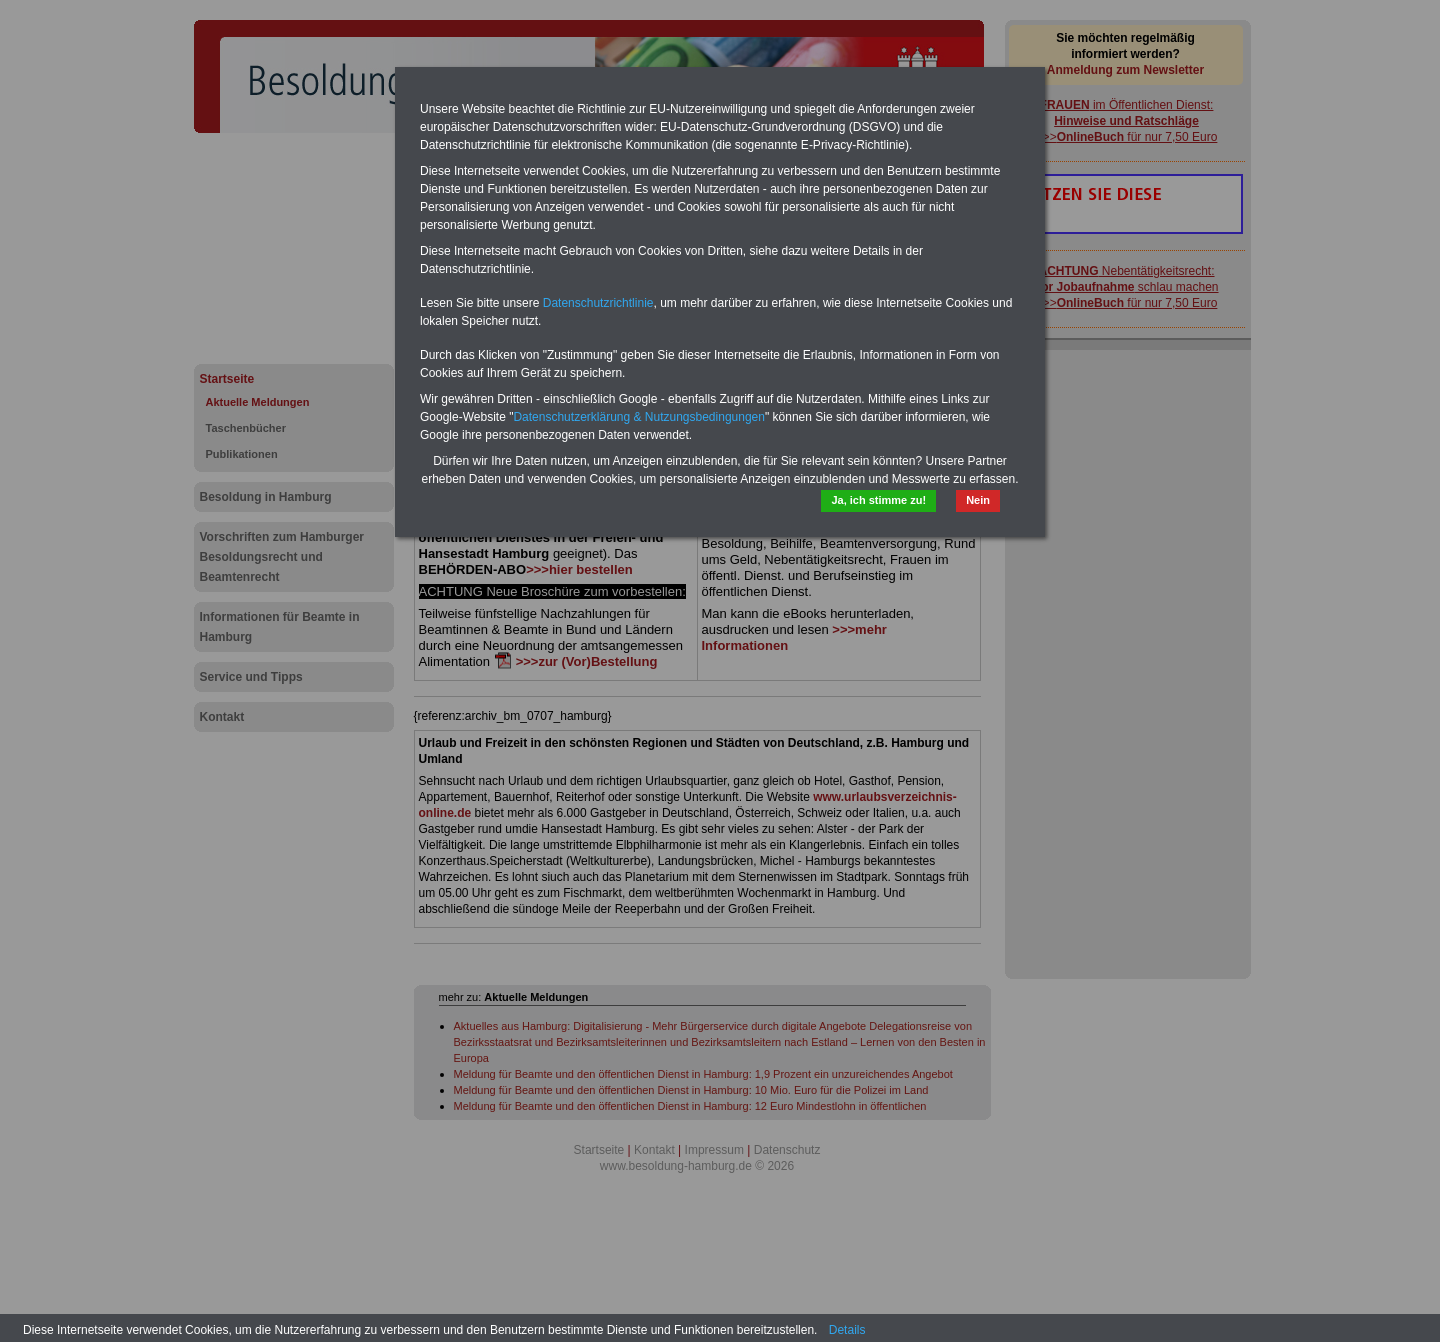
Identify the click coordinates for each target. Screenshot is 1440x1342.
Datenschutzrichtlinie (598, 303)
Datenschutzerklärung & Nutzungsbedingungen (639, 417)
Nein (978, 500)
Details (847, 1330)
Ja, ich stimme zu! (878, 500)
